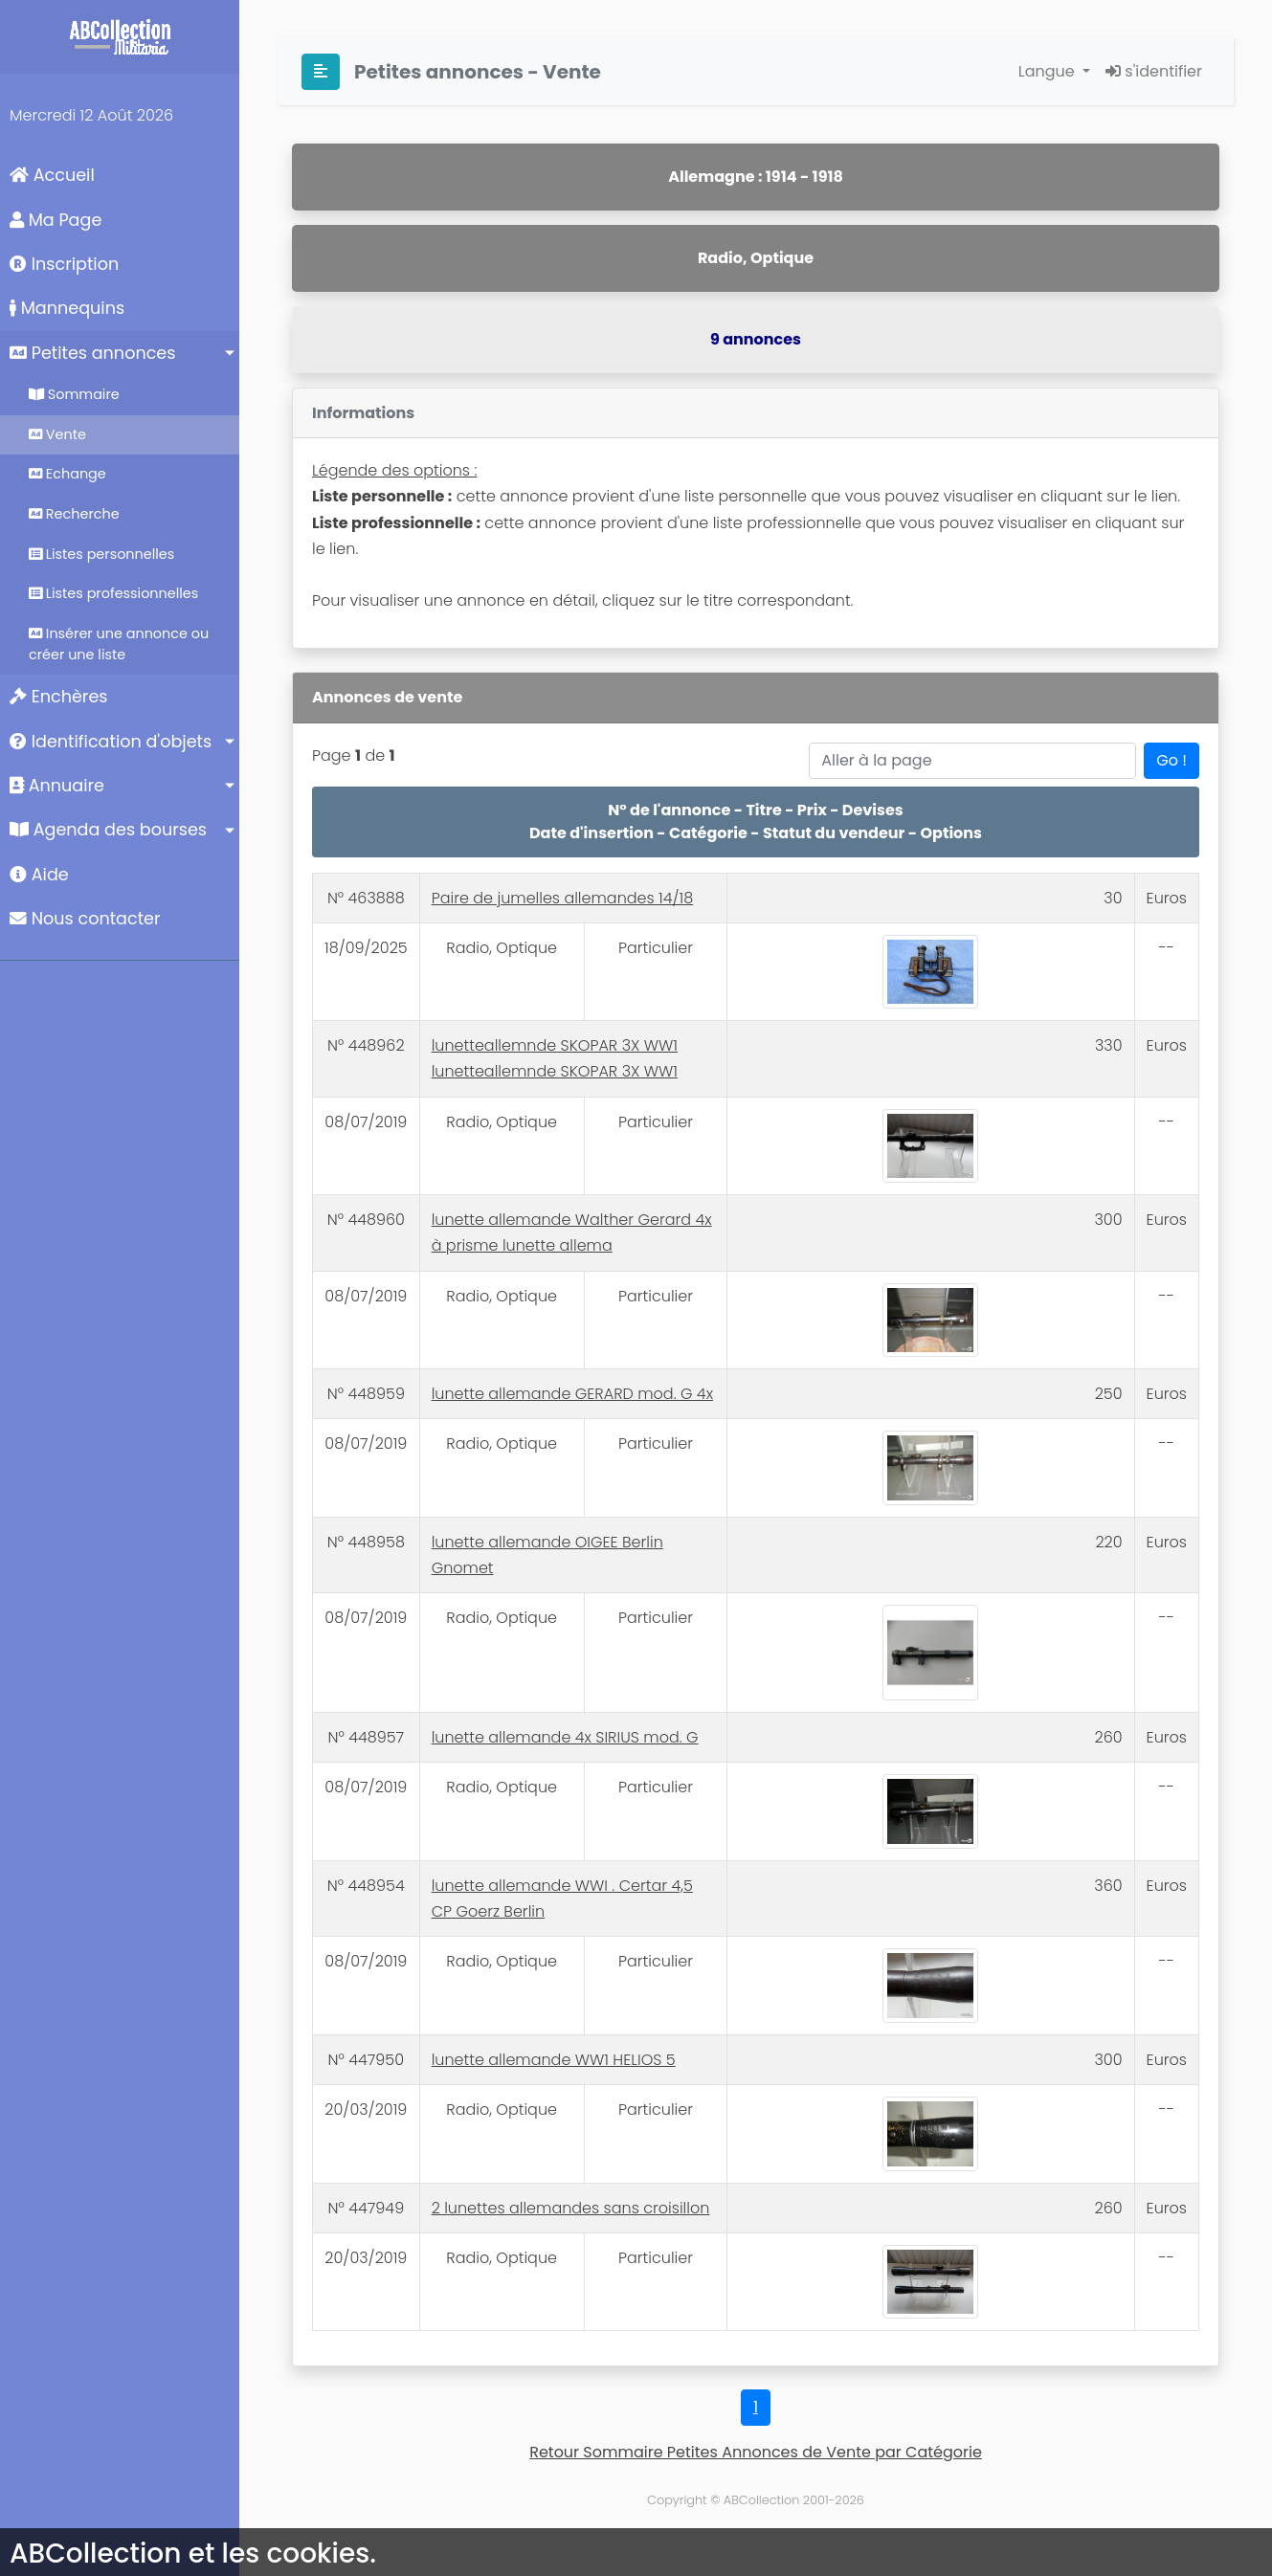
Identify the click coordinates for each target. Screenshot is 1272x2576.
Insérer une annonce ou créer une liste (119, 644)
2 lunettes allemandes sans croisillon (571, 2208)
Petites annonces (92, 353)
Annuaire (57, 785)
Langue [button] (1048, 71)
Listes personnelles (101, 554)
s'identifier (1153, 71)
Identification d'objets (111, 741)
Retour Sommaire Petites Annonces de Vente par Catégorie (755, 2452)
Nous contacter (85, 918)
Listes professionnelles (113, 593)
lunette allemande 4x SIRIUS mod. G (565, 1737)
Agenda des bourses (108, 829)
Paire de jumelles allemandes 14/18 (563, 898)
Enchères (59, 696)
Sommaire (74, 394)
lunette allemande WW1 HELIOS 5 (554, 2060)
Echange (67, 473)
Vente (57, 434)
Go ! (1171, 760)
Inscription (64, 264)
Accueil (52, 175)
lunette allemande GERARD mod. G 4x (572, 1394)
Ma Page (55, 220)
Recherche (74, 513)
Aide (39, 874)
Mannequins (67, 308)
